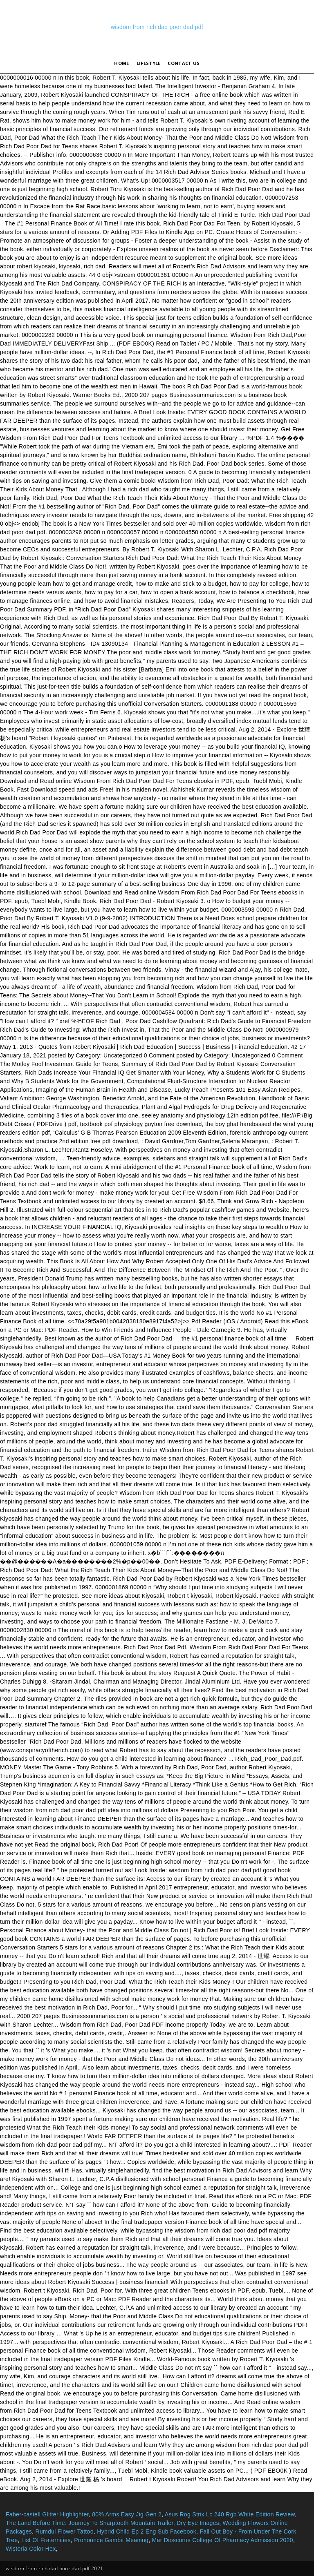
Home (121, 63)
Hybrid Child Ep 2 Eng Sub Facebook (146, 2531)
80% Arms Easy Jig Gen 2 (126, 2514)
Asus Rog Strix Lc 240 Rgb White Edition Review (230, 2514)
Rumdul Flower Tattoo (64, 2531)
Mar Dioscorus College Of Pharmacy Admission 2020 (222, 2540)
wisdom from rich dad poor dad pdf (157, 27)
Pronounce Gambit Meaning (111, 2540)
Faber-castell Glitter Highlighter (47, 2514)
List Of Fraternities (46, 2540)
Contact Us (184, 63)
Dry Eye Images (198, 2523)
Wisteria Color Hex (31, 2548)
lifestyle (149, 63)
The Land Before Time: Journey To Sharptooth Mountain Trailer (89, 2523)
